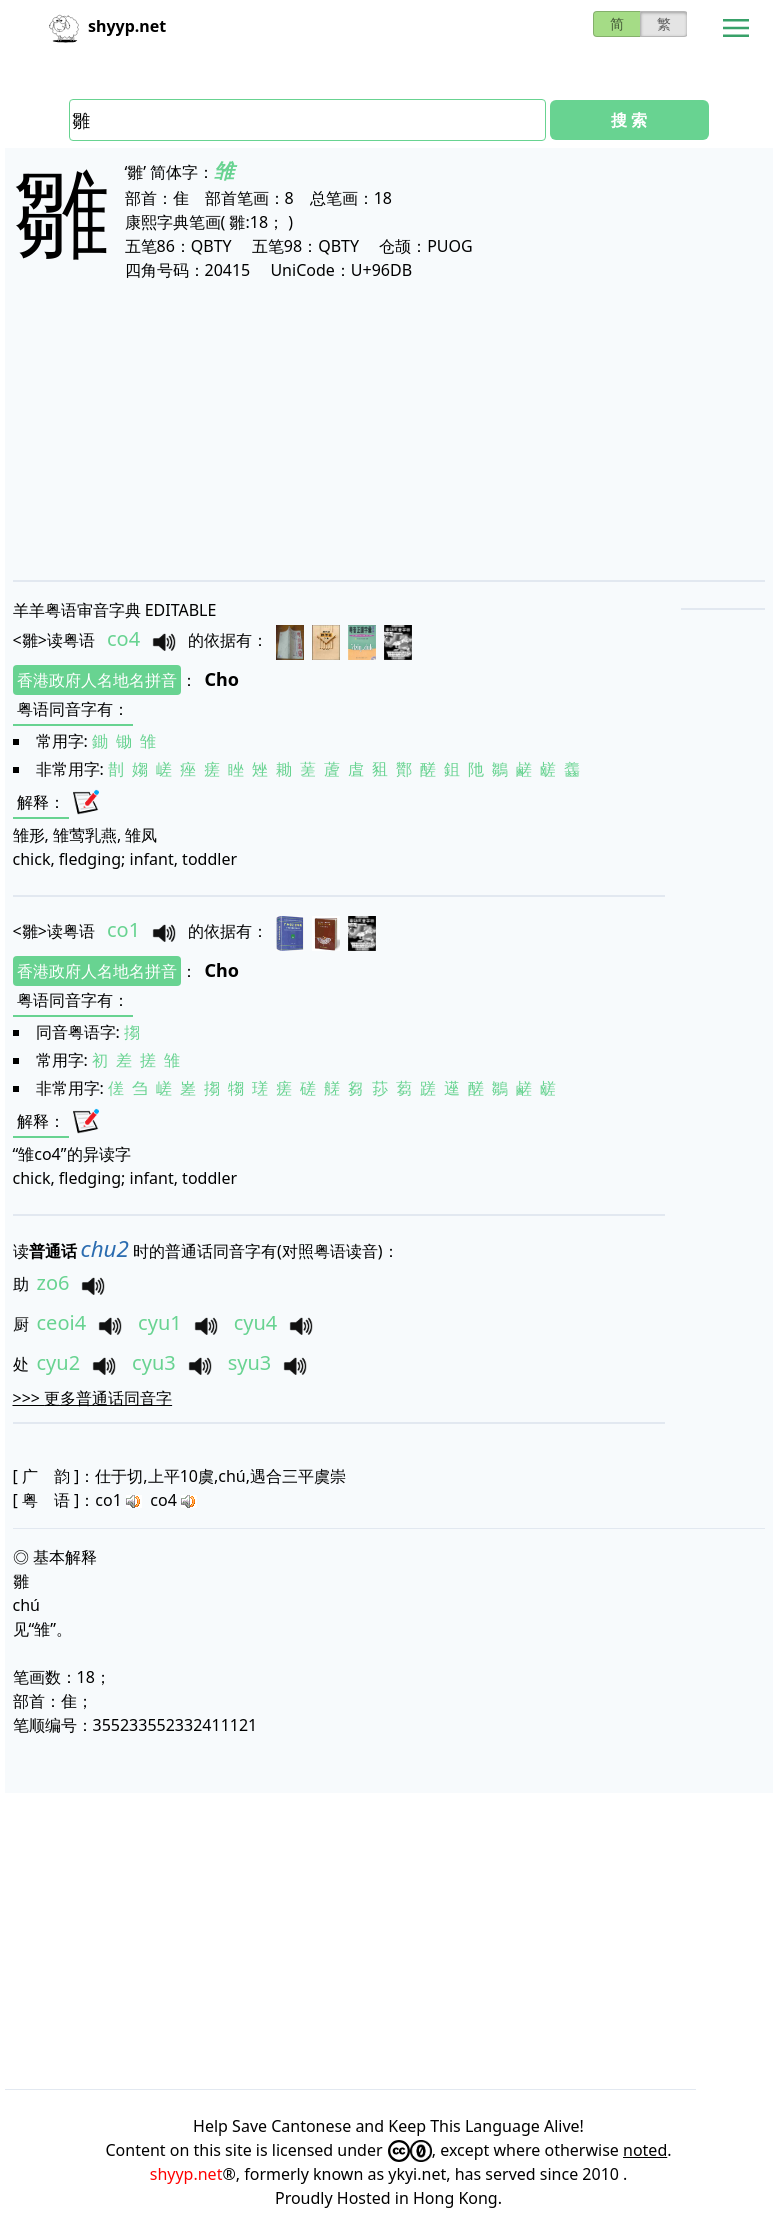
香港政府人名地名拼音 (97, 680)
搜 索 (629, 120)
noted (645, 2150)
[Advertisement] (389, 430)
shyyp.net (186, 2174)
